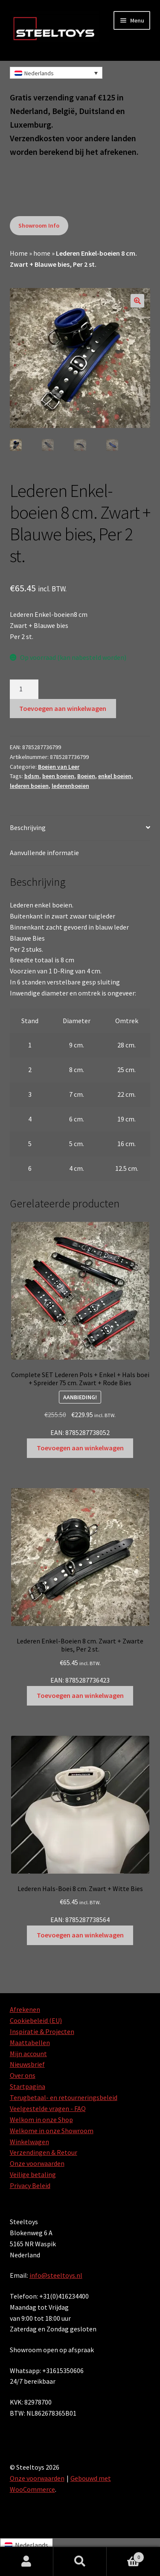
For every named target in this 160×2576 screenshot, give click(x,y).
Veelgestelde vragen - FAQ (48, 2108)
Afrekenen (25, 2009)
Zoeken (80, 2561)
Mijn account (28, 2053)
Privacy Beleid (30, 2185)
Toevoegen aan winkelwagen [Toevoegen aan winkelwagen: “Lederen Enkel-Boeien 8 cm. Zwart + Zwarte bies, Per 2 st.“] (80, 1695)
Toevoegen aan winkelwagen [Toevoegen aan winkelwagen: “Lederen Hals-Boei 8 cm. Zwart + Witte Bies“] (80, 1935)
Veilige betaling (33, 2174)
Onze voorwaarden (37, 2163)
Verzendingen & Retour (43, 2152)
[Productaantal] (24, 689)
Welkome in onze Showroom (51, 2130)
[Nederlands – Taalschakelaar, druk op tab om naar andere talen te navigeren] (56, 73)
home (41, 253)
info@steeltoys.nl (55, 2275)
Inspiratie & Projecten (42, 2031)
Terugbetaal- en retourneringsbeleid (63, 2097)
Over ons (22, 2075)
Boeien (86, 776)
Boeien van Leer (58, 766)
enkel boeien (114, 776)
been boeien (58, 776)
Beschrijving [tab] (28, 827)
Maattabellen (30, 2042)
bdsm (31, 776)
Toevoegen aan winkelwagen (62, 708)
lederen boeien (29, 786)
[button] (137, 301)
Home (19, 253)
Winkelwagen (29, 2141)
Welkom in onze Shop (41, 2119)
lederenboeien (70, 786)
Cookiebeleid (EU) (36, 2020)
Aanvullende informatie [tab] (44, 852)
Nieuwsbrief (27, 2064)
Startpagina (27, 2086)
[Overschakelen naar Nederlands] (26, 2545)
